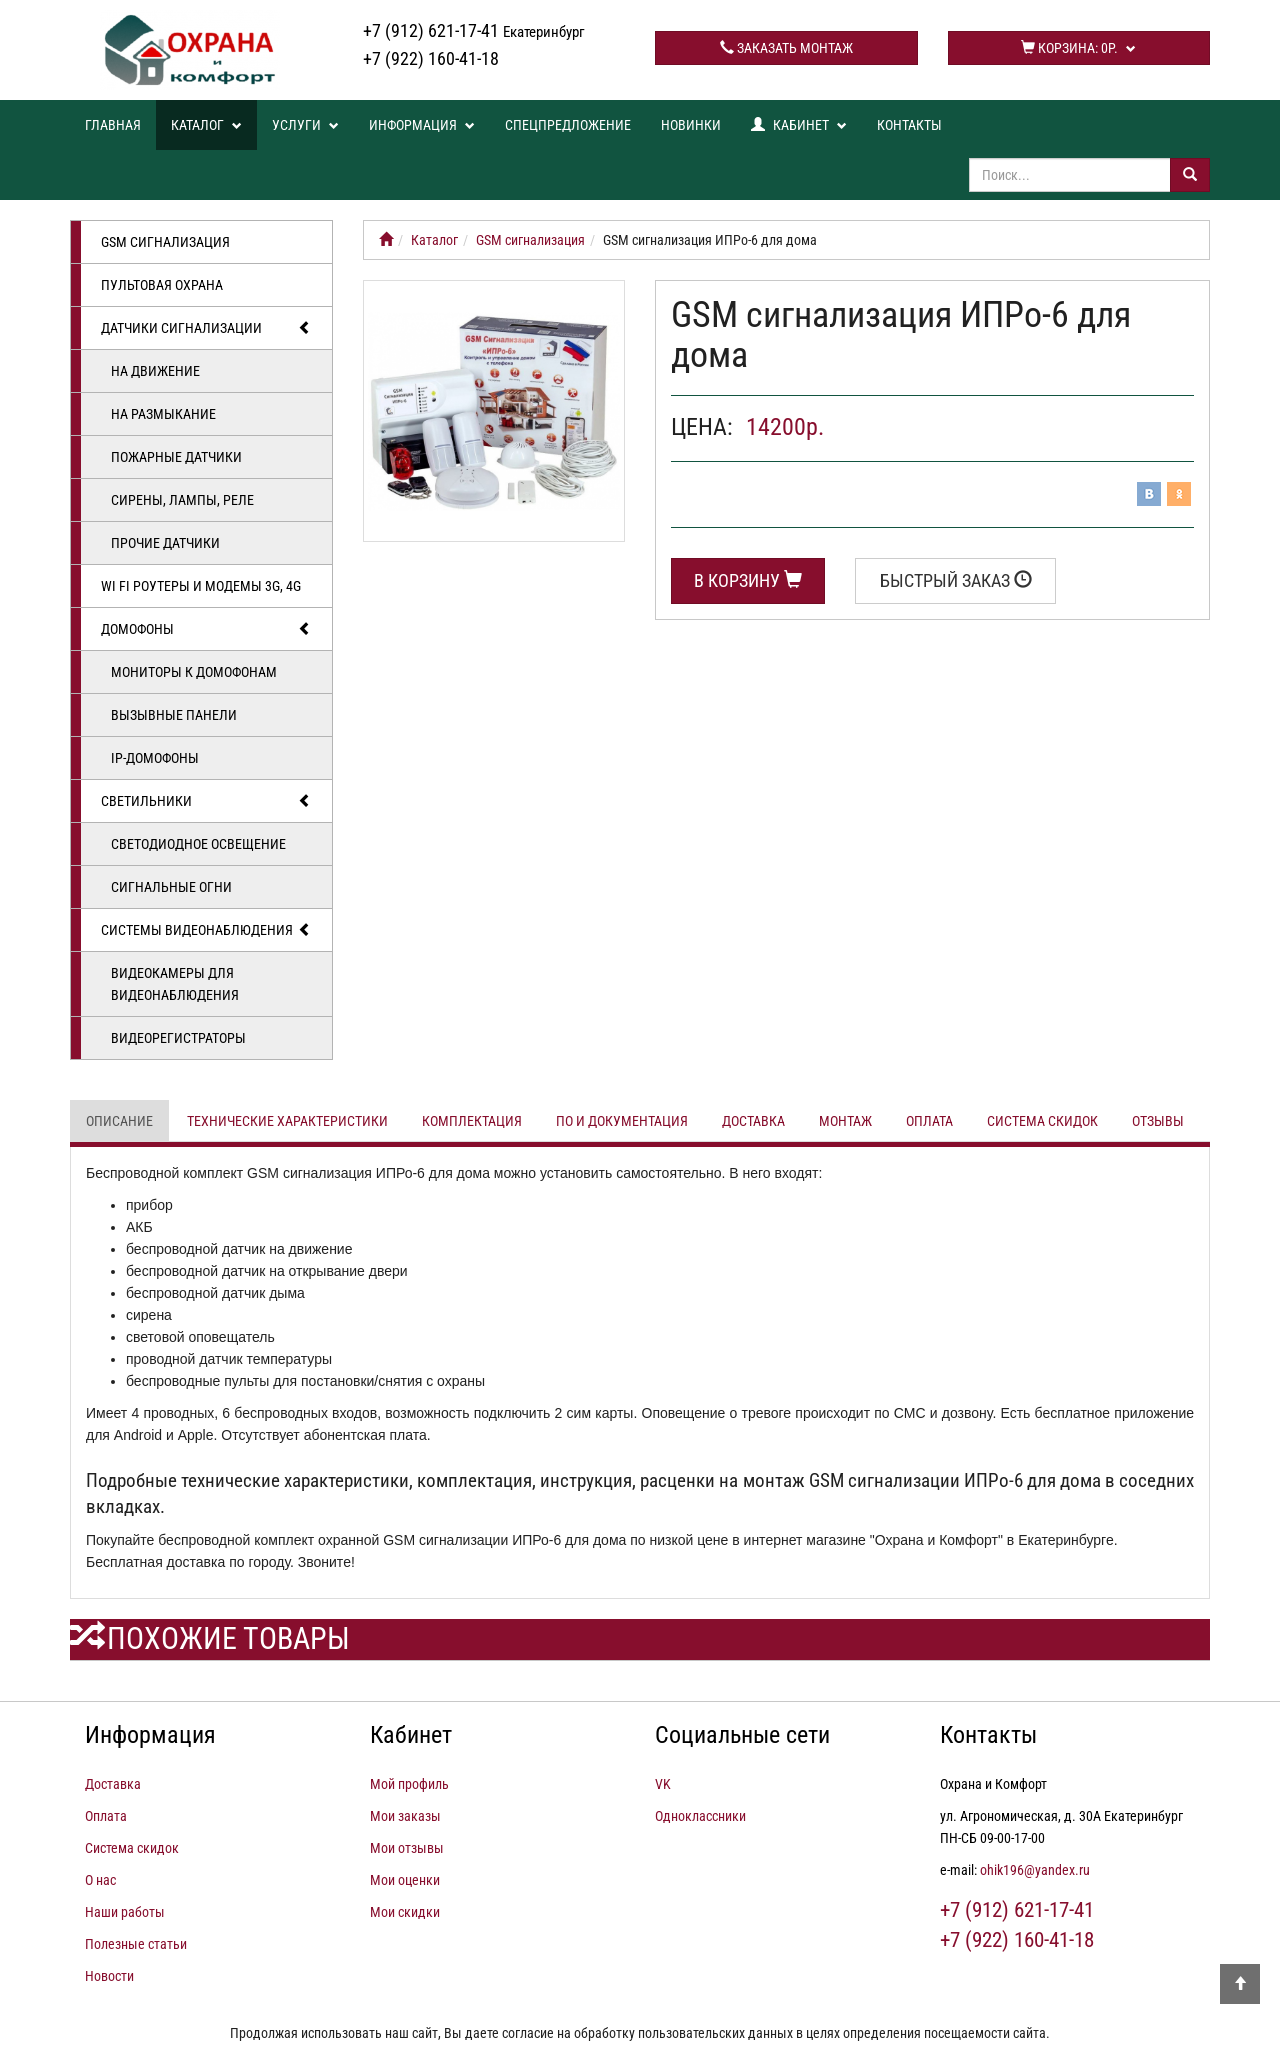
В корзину (748, 580)
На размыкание (163, 414)
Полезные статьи (136, 1944)
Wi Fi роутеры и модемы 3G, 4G (201, 586)
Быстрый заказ (956, 580)
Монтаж (845, 1121)
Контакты (909, 125)
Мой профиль (409, 1784)
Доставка (753, 1121)
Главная (113, 125)
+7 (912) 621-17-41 (474, 30)
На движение (155, 371)
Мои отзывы (407, 1848)
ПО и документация (622, 1121)
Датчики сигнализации (206, 328)
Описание (119, 1121)
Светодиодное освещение (198, 844)
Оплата (929, 1121)
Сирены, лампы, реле (182, 500)
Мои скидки (405, 1912)
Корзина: (1078, 48)
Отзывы (1158, 1121)
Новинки (691, 125)
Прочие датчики (165, 543)
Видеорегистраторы (178, 1038)
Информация (422, 125)
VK (663, 1784)
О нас (100, 1880)
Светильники (206, 801)
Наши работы (125, 1912)
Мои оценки (405, 1880)
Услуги (305, 125)
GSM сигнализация (165, 242)
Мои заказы (405, 1816)
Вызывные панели (174, 715)
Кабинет (799, 125)
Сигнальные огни (171, 887)
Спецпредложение (568, 125)
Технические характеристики (287, 1121)
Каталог (206, 125)
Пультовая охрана (162, 285)
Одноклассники (700, 1816)
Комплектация (472, 1121)
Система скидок (1042, 1121)
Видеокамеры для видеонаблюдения (175, 984)
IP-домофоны (155, 758)
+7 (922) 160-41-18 (431, 58)
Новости (109, 1976)
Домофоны (206, 629)
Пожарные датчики (176, 457)
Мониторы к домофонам (194, 672)
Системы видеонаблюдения (206, 930)
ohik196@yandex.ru (1035, 1870)
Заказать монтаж (786, 48)
